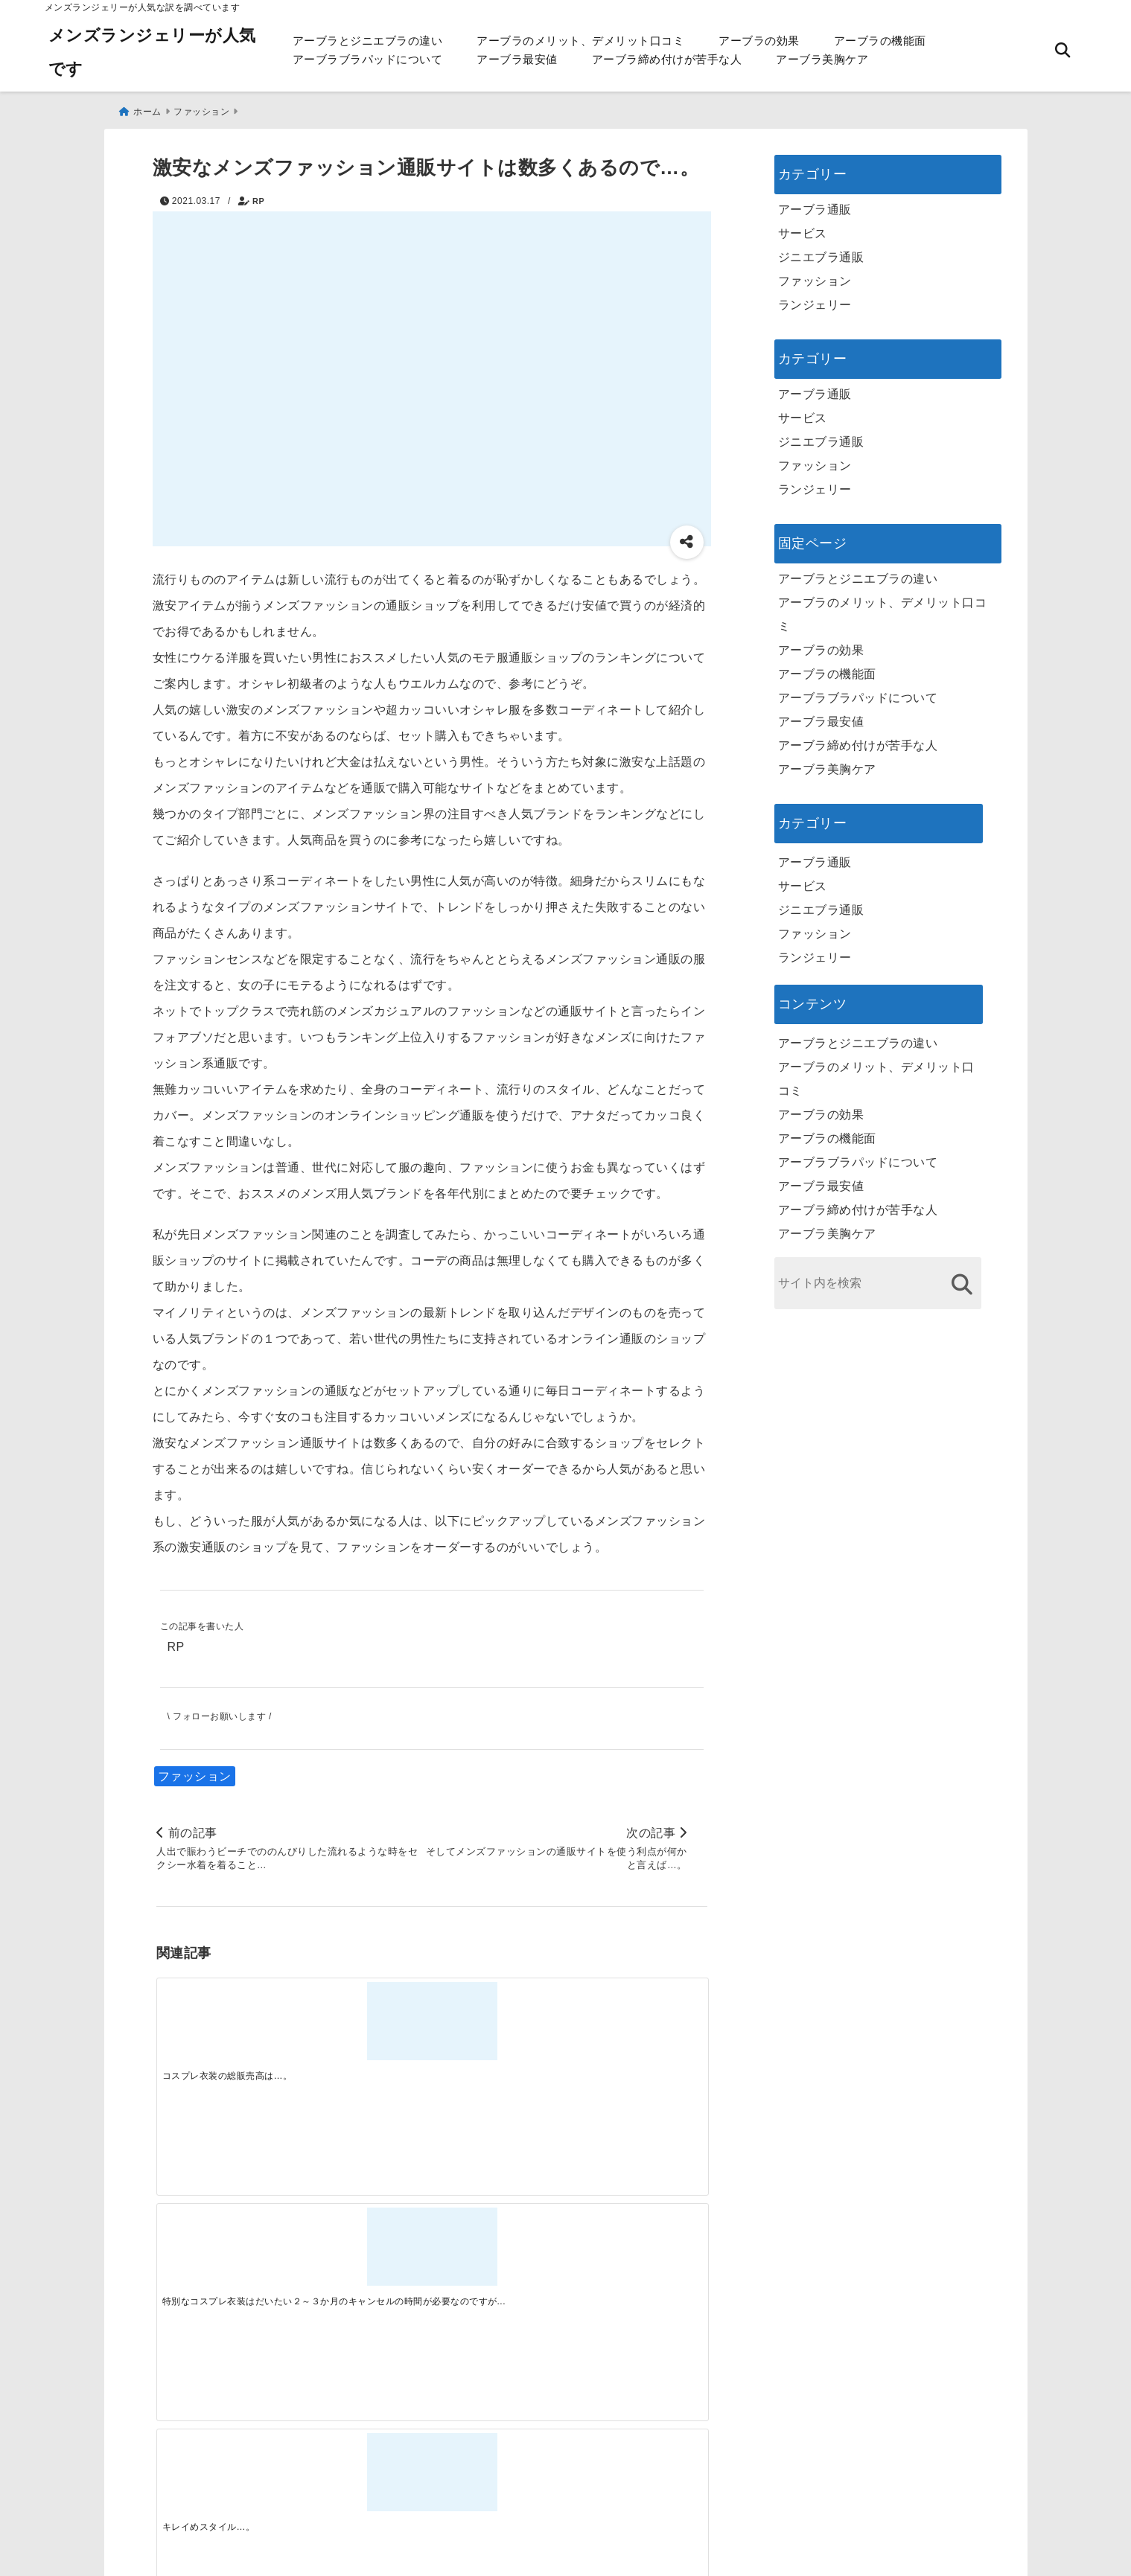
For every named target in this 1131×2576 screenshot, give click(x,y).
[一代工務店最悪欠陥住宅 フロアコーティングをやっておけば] (224, 2256)
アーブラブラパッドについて (368, 59)
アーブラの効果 (759, 40)
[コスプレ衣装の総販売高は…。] (224, 2020)
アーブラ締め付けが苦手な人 (667, 59)
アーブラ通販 (815, 203)
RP (258, 195)
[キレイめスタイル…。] (500, 2020)
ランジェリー (815, 299)
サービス (802, 227)
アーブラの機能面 (880, 40)
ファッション (195, 1772)
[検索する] (962, 1278)
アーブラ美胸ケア (822, 59)
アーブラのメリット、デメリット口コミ (580, 40)
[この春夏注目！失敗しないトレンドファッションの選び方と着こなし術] (362, 2256)
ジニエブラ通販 (821, 251)
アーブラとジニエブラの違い (368, 40)
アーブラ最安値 (517, 59)
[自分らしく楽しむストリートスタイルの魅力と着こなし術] (500, 2256)
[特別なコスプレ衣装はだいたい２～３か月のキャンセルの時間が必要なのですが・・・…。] (362, 2020)
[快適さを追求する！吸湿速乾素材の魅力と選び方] (638, 2256)
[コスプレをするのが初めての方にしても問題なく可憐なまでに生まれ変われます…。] (638, 2020)
